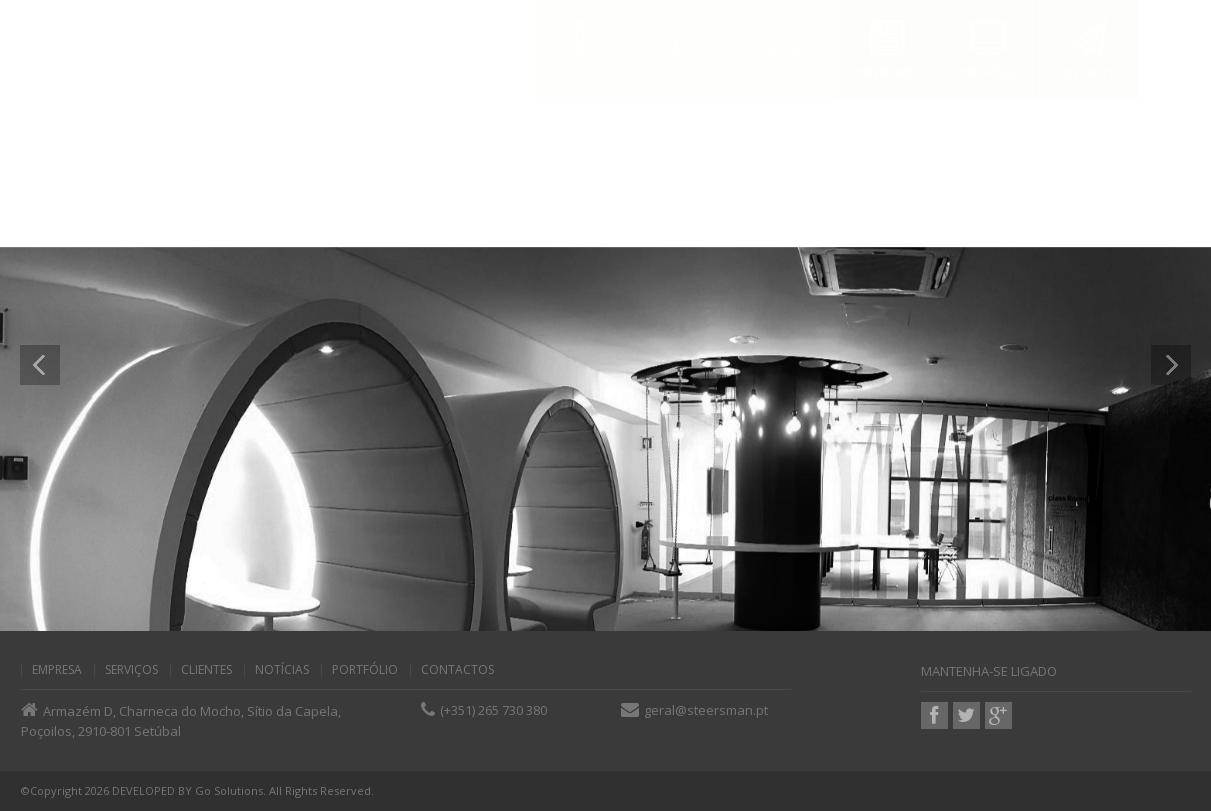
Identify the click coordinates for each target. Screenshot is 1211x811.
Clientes (206, 670)
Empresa (57, 670)
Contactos (457, 670)
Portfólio (365, 670)
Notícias (282, 670)
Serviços (131, 670)
